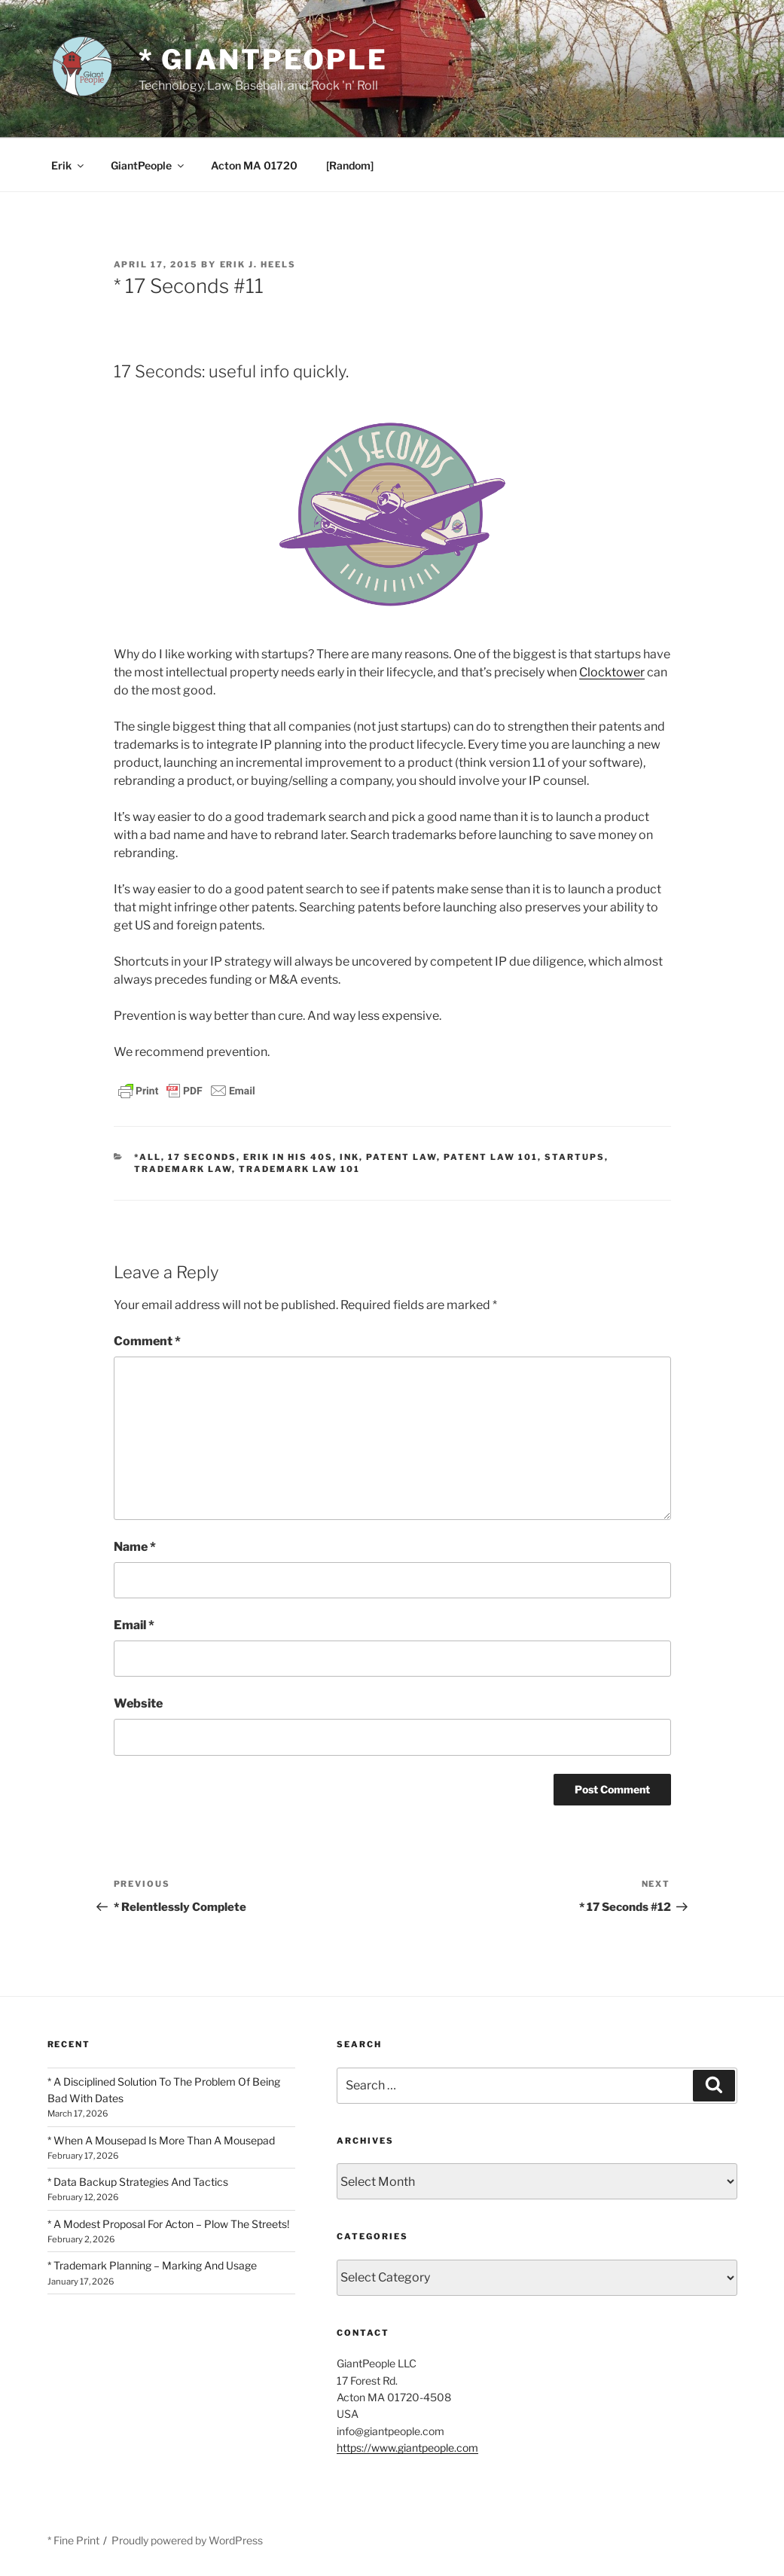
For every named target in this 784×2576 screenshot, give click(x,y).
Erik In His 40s (288, 1157)
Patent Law (401, 1157)
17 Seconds (202, 1157)
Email (134, 1625)
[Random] (350, 165)
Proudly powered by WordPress (187, 2540)
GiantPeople (148, 165)
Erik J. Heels (258, 264)
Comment (147, 1341)
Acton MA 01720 (254, 165)
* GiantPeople (263, 59)
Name (135, 1547)
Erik (68, 165)
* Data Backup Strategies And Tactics (137, 2181)
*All (147, 1157)
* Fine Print (73, 2540)
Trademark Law (183, 1169)
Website (138, 1703)
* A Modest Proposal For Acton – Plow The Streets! (168, 2223)
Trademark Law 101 (299, 1169)
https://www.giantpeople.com (407, 2447)
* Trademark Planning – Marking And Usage (152, 2265)
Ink (349, 1157)
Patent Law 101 (491, 1157)
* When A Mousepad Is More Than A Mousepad (161, 2140)
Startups (575, 1157)
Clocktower (612, 672)
